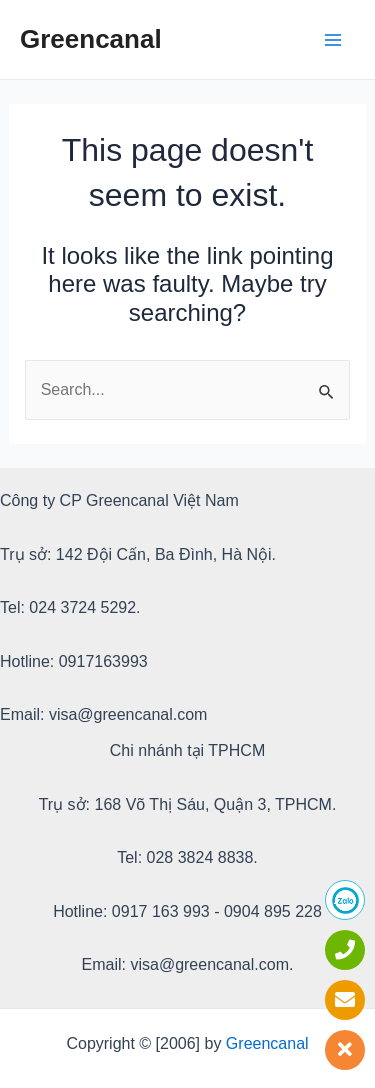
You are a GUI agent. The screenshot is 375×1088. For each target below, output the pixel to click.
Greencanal (91, 39)
